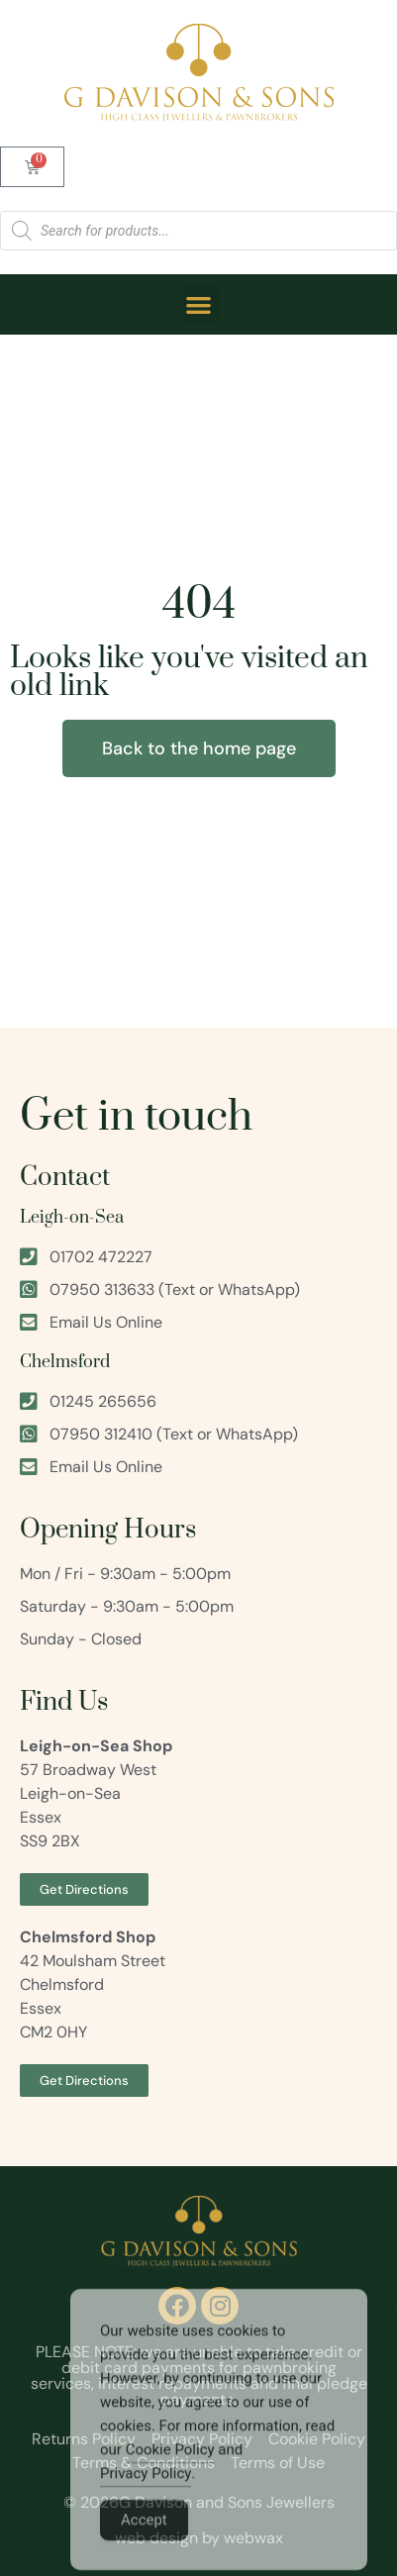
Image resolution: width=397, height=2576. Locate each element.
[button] (198, 304)
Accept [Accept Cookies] (144, 2548)
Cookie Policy (170, 2478)
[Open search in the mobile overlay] (198, 230)
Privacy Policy (145, 2502)
